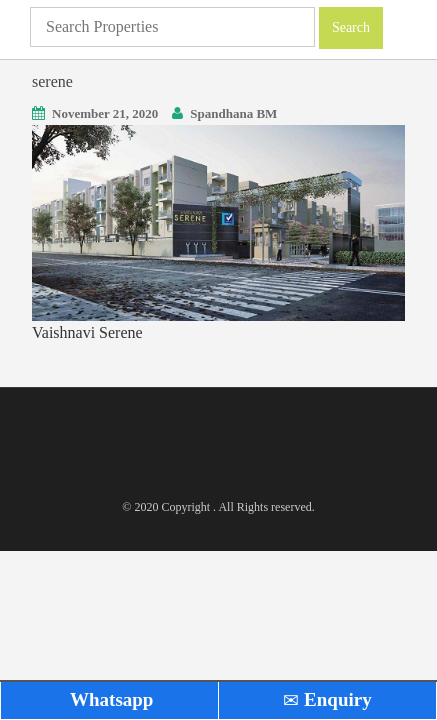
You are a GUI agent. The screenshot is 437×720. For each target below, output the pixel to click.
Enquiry (327, 699)
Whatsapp (110, 699)
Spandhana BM (233, 113)
